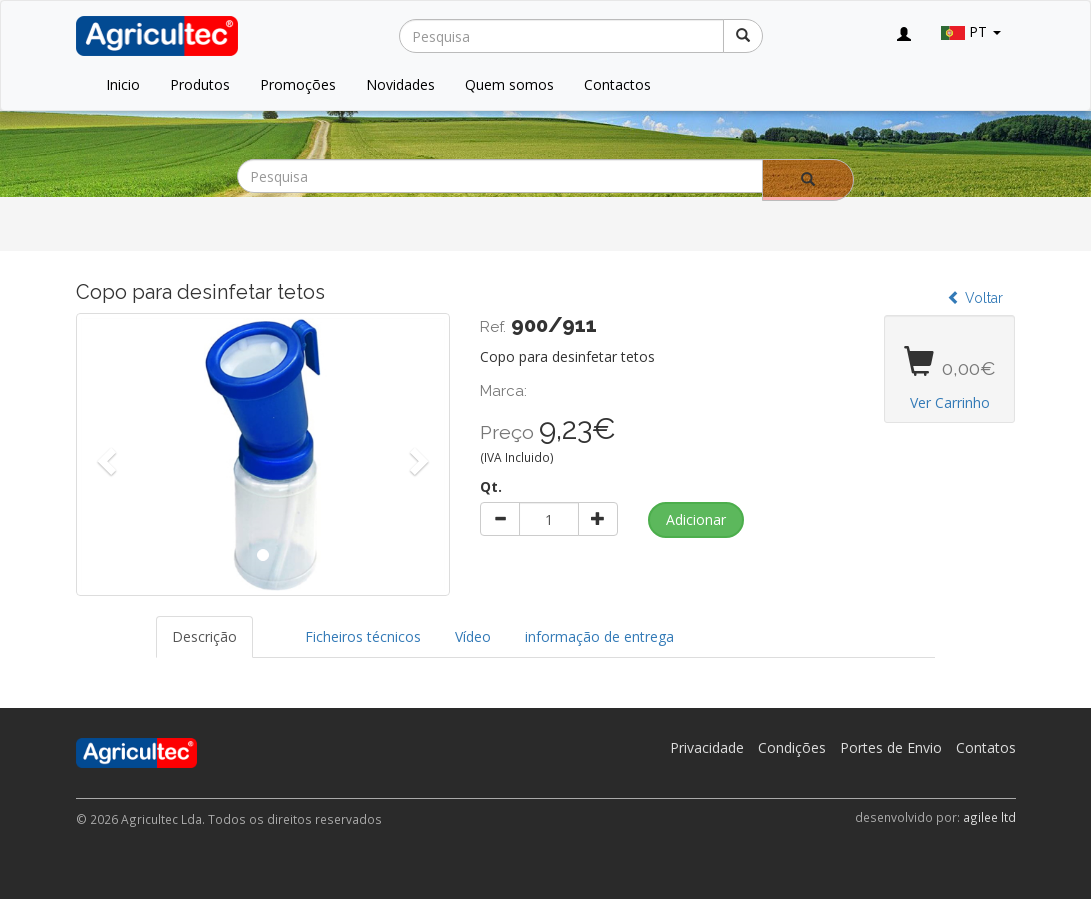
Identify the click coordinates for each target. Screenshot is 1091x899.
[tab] (271, 627)
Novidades (400, 84)
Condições (792, 747)
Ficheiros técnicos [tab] (363, 636)
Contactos (617, 84)
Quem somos (509, 84)
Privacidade (707, 747)
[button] (104, 454)
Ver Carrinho (950, 402)
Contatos (986, 747)
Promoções (298, 84)
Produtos (200, 84)
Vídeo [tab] (473, 636)
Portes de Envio (891, 747)
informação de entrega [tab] (599, 636)
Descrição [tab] (204, 636)
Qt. (491, 486)
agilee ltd (989, 817)
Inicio (123, 84)
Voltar (975, 298)
